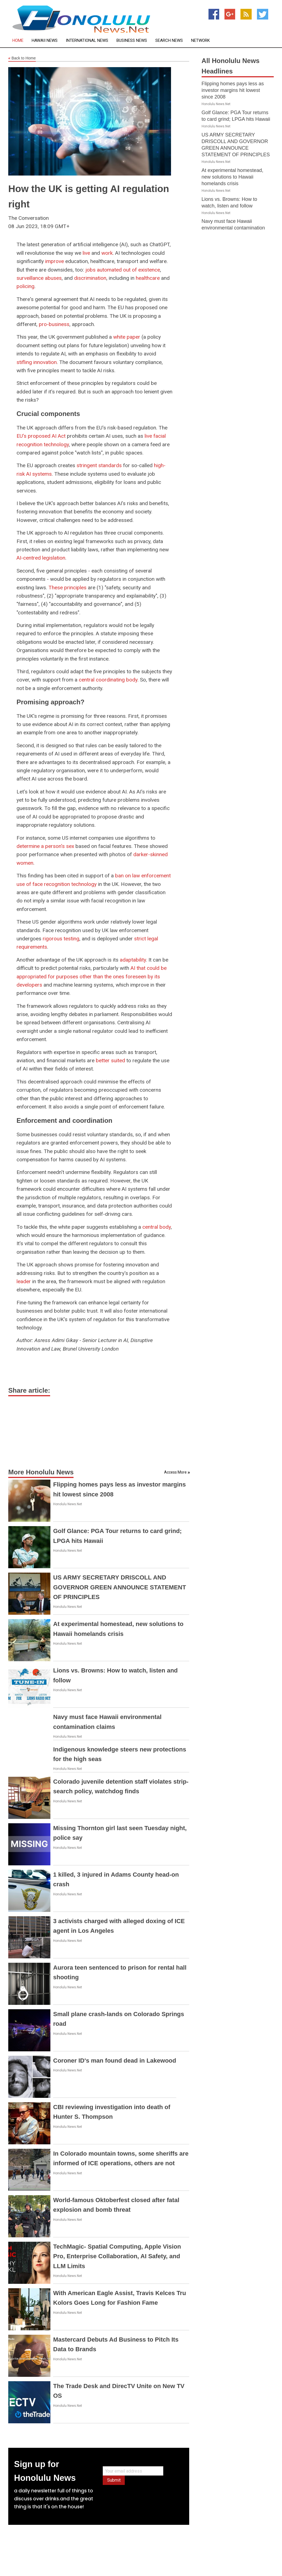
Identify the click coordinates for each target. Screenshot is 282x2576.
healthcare (148, 278)
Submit (114, 2480)
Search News (169, 41)
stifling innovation (37, 362)
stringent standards (99, 465)
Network (200, 41)
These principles (67, 587)
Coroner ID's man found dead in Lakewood (114, 2060)
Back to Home (22, 58)
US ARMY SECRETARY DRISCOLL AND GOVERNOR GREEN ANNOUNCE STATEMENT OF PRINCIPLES (119, 1587)
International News (87, 41)
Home (17, 41)
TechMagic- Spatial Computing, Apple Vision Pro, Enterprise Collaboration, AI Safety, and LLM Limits (117, 2256)
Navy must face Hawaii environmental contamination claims (233, 227)
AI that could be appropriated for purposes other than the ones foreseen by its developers (92, 976)
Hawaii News (45, 41)
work (107, 253)
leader (24, 1281)
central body (156, 1227)
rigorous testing (61, 938)
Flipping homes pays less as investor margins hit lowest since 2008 (233, 90)
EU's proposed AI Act (41, 436)
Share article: (29, 1390)
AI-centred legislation (41, 558)
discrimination (90, 278)
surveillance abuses (39, 278)
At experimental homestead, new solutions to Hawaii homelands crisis (232, 177)
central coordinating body (108, 680)
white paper (126, 337)
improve (54, 261)
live (86, 253)
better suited (110, 1060)
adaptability (133, 960)
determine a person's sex (45, 846)
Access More (175, 1472)
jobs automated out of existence (122, 270)
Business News (131, 41)
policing (25, 286)
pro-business (54, 324)
